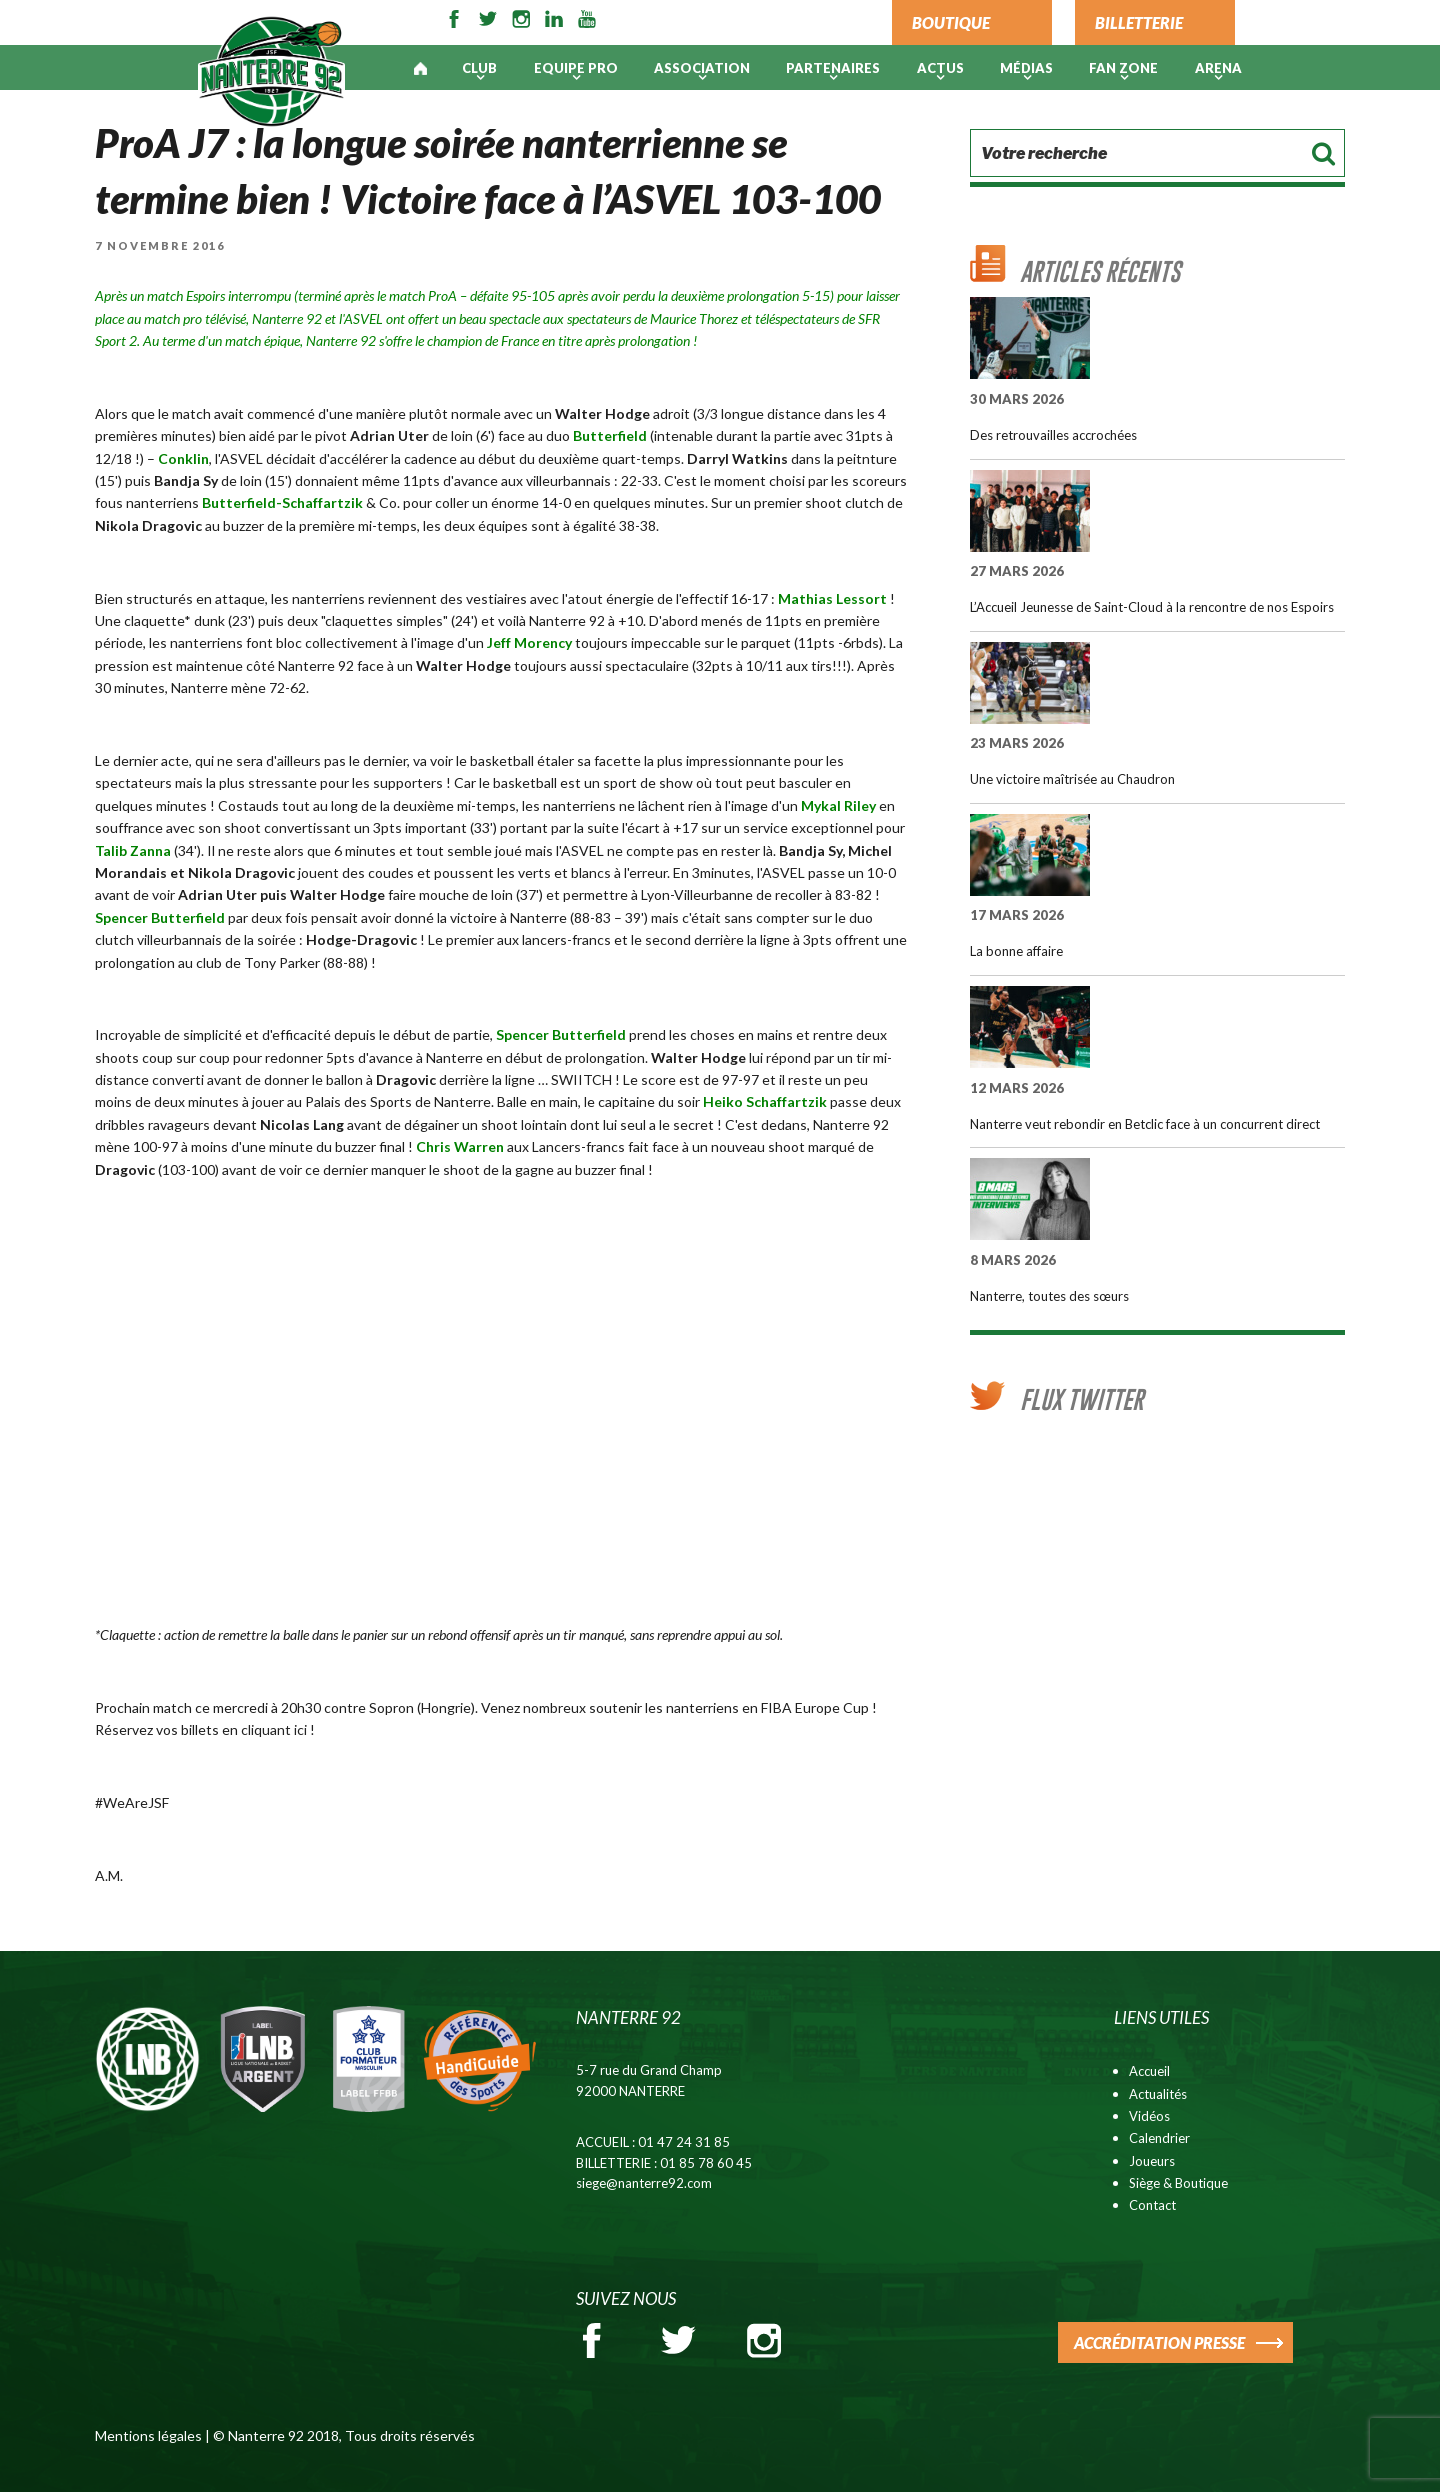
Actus (940, 68)
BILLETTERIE (1139, 22)
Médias (1026, 68)
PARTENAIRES (833, 68)
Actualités (1158, 2094)
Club (479, 68)
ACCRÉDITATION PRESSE (1159, 2342)
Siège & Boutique (1178, 2183)
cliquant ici (275, 1729)
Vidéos (1149, 2116)
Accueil (1149, 2071)
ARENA (1218, 68)
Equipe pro (576, 68)
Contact (1152, 2205)
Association (702, 68)
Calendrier (1159, 2138)
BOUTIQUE (951, 22)
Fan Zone (1123, 68)
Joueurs (1152, 2161)
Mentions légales (148, 2435)
